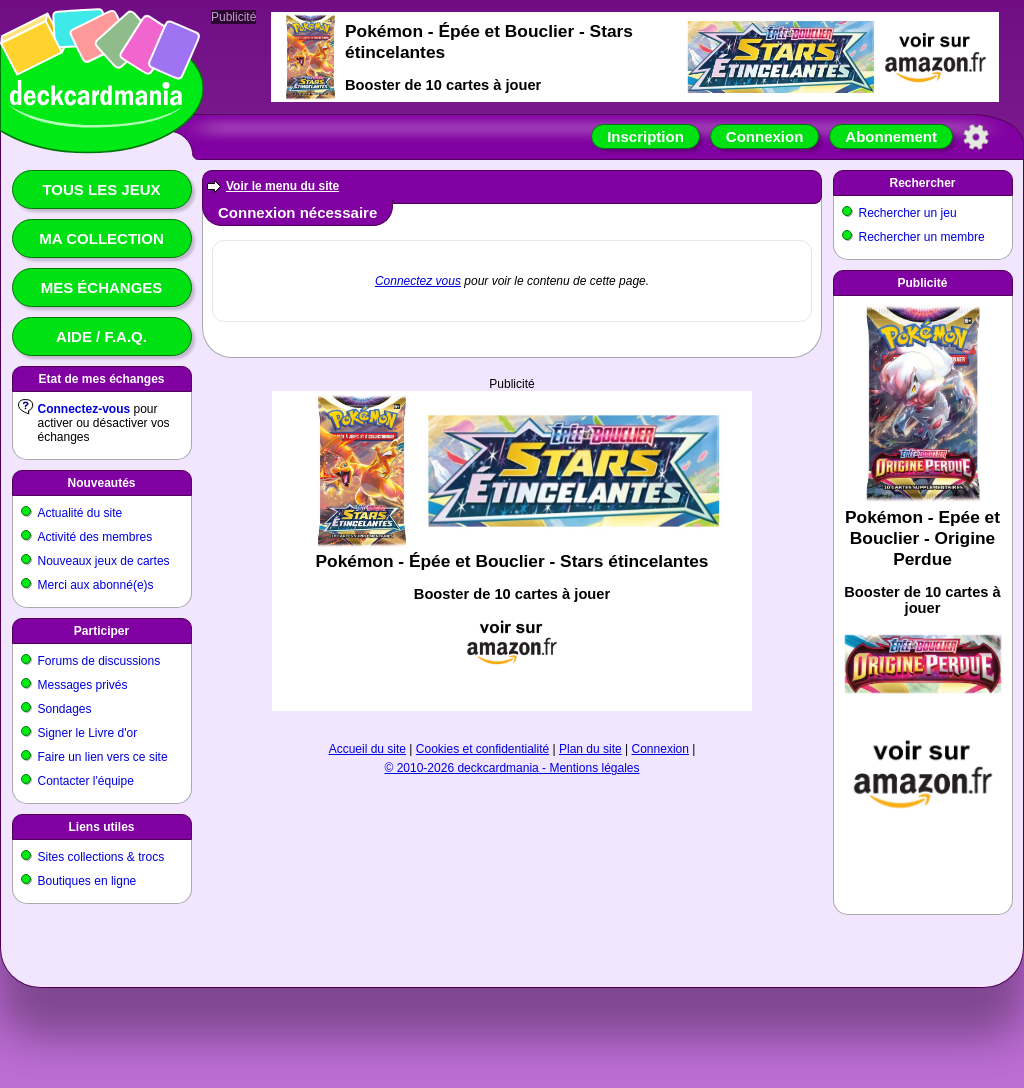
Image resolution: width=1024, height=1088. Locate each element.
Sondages (65, 709)
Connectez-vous (84, 409)
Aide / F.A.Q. (101, 336)
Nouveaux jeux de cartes (104, 561)
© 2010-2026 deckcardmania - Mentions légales (512, 768)
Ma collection (101, 238)
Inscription (645, 136)
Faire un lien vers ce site (103, 757)
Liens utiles (101, 827)
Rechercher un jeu (908, 213)
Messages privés (83, 685)
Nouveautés (101, 483)
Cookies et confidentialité (482, 749)
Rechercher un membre (922, 237)
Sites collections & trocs (101, 857)
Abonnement (891, 136)
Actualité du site (80, 513)
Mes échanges (102, 287)
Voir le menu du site (282, 186)
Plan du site (590, 749)
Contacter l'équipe (86, 781)
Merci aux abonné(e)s (96, 585)
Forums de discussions (99, 661)
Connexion (765, 136)
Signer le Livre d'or (88, 733)
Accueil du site (367, 749)
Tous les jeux (101, 189)
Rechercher (922, 183)
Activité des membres (95, 537)
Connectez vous (418, 281)
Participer (101, 631)
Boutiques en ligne (87, 881)
